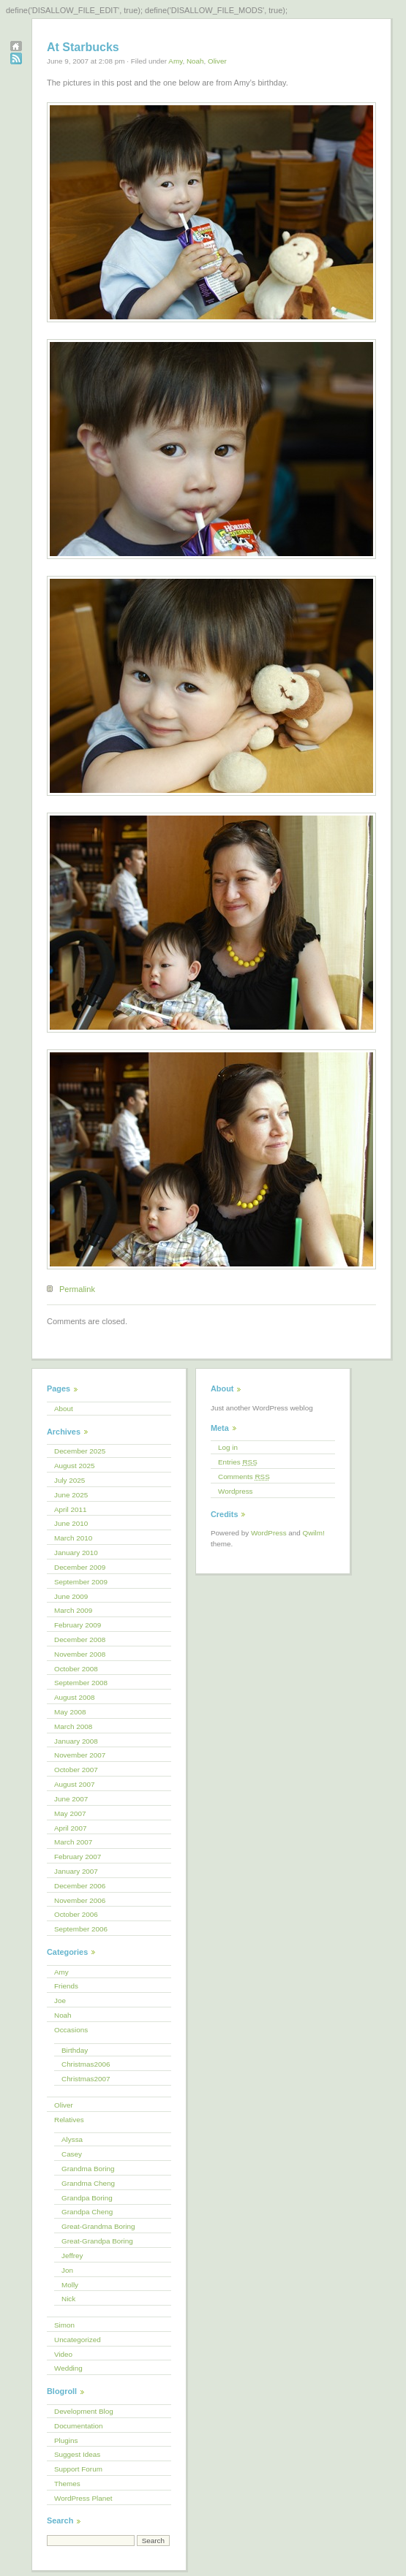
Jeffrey (72, 2256)
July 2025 (69, 1480)
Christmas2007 (85, 2079)
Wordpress (235, 1491)
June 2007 (71, 1799)
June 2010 (71, 1523)
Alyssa (72, 2139)
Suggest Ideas (77, 2454)
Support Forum (78, 2469)
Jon (67, 2270)
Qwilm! (314, 1533)
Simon (64, 2325)
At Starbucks (83, 47)
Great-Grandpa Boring (97, 2241)
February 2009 (77, 1625)
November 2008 (79, 1654)
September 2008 (81, 1683)
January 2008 (76, 1741)
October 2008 (76, 1669)
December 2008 (79, 1639)
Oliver (217, 61)
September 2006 (81, 1929)
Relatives (69, 2120)
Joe (60, 2000)
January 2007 (76, 1871)
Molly (69, 2285)
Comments (244, 1477)
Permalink (77, 1289)
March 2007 (73, 1842)
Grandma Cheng (88, 2183)
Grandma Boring (87, 2169)
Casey (71, 2154)
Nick (68, 2299)
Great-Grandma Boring (98, 2226)
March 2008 (73, 1726)
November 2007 (79, 1755)
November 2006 (79, 1900)
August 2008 (74, 1697)
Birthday (74, 2050)
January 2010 (76, 1553)
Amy (175, 61)
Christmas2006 (85, 2064)
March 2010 (73, 1538)
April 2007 (70, 1828)
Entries (237, 1462)
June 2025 (71, 1495)
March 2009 (73, 1610)
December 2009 (79, 1567)
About (63, 1409)
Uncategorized (77, 2340)
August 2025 (74, 1466)
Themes (67, 2484)
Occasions (71, 2030)
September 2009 (81, 1582)
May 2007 (70, 1813)
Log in (228, 1447)
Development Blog (83, 2411)
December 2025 (79, 1451)
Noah (195, 61)
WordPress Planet (83, 2498)
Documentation (78, 2426)
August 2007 (74, 1784)
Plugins (66, 2440)
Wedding (68, 2368)
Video (63, 2354)
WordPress (269, 1533)
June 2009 (71, 1596)
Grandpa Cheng (87, 2212)
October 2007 (76, 1770)
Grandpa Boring (87, 2198)
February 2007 (77, 1857)
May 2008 (70, 1712)
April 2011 (70, 1509)
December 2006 (79, 1886)
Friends (66, 1986)
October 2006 (76, 1914)
